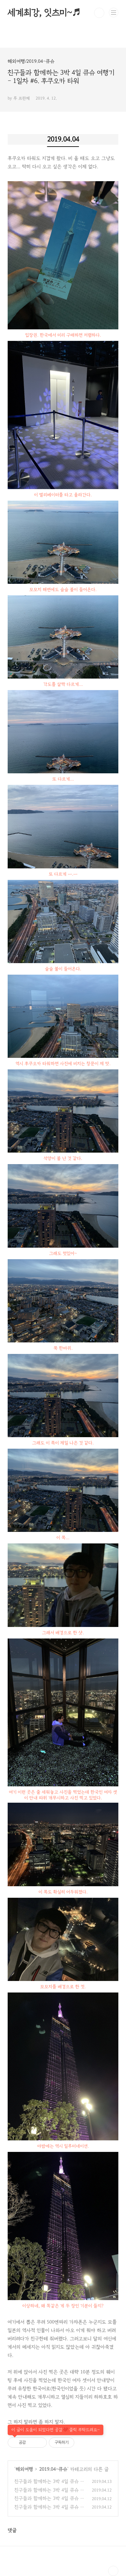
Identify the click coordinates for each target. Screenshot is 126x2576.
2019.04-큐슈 (53, 2469)
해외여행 (24, 2469)
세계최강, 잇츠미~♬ (44, 12)
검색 (99, 13)
